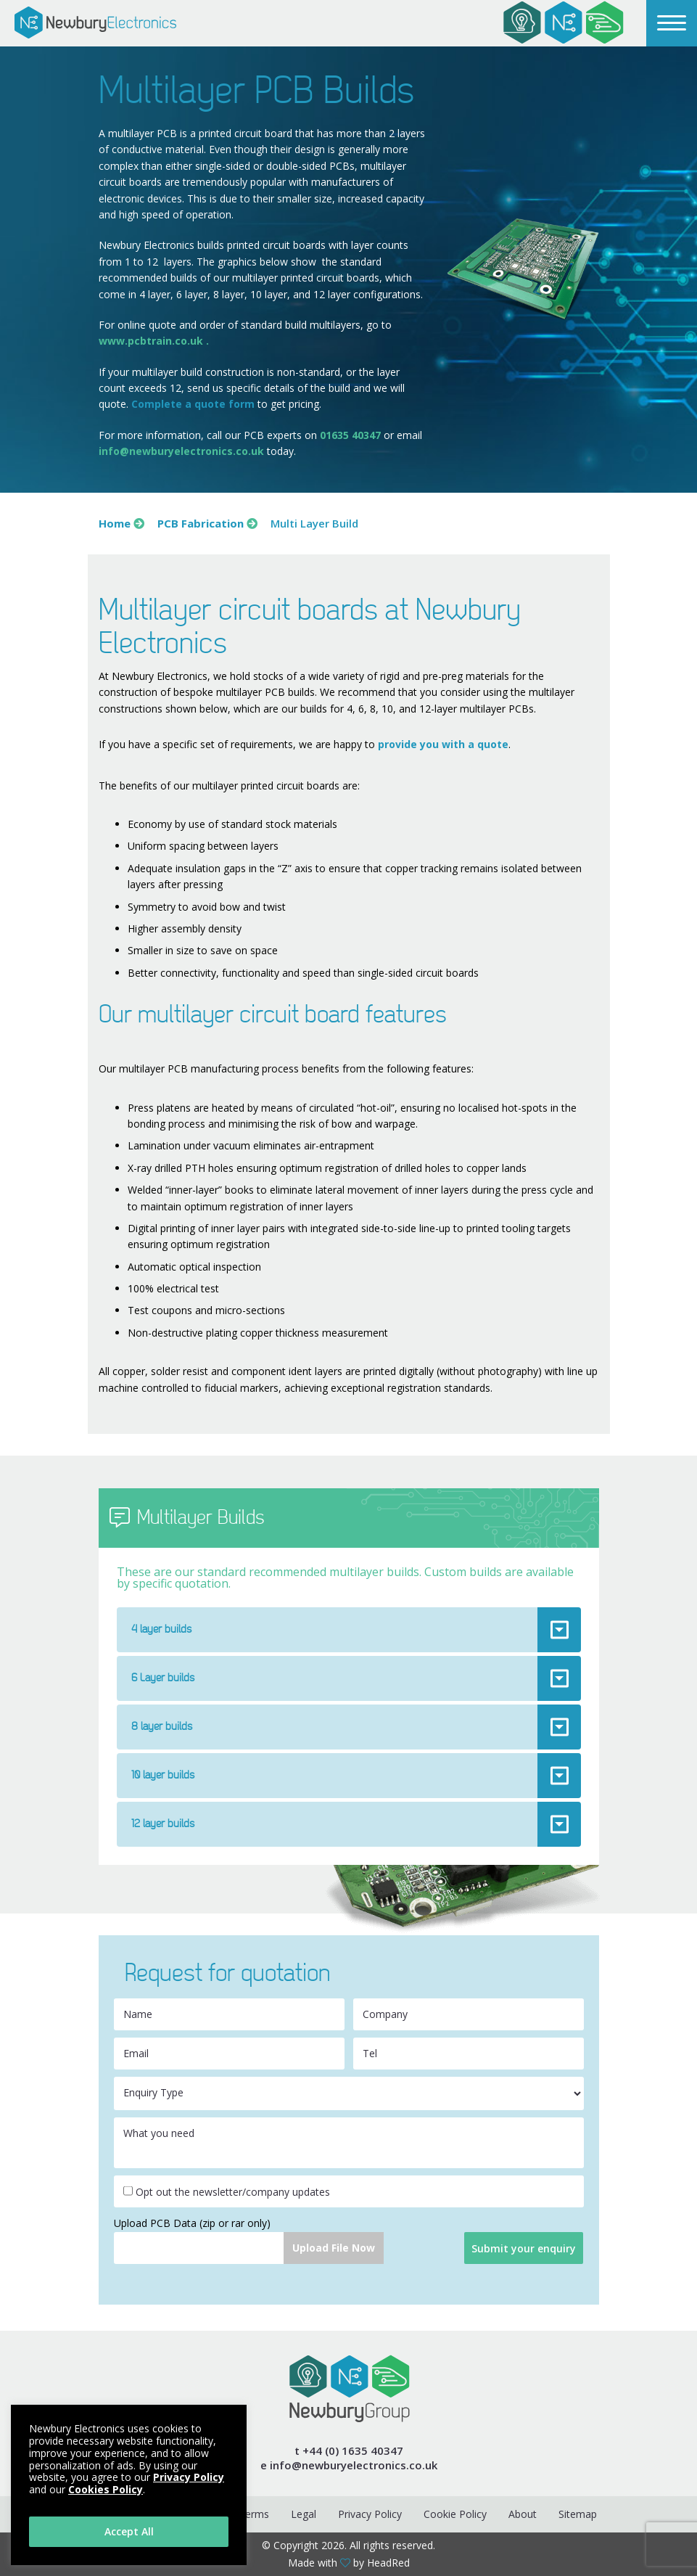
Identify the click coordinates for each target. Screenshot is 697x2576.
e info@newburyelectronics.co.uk (348, 2465)
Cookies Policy (105, 2489)
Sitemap (577, 2514)
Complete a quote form (193, 404)
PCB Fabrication (200, 523)
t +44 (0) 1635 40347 (348, 2450)
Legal (303, 2514)
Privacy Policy (370, 2514)
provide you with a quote (443, 744)
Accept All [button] (129, 2531)
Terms (254, 2514)
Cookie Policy (455, 2514)
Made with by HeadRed (349, 2563)
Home (115, 523)
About (522, 2514)
